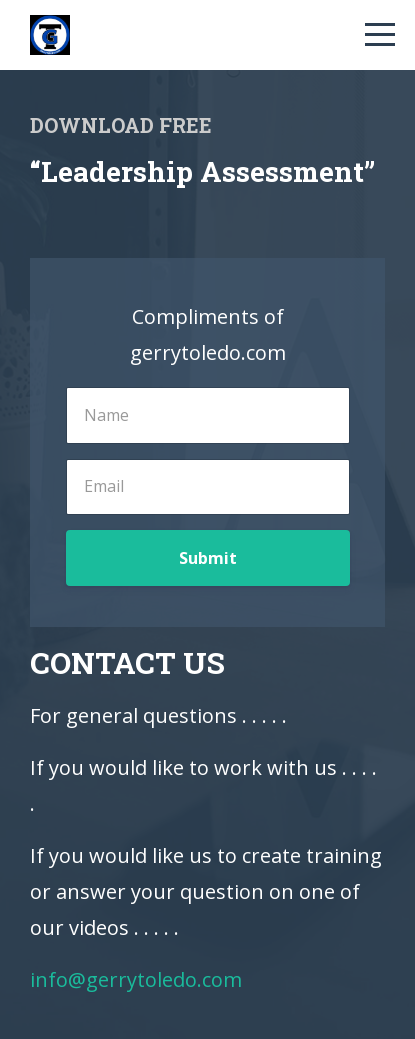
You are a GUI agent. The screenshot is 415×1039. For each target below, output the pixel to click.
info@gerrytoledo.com (136, 979)
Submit (208, 558)
